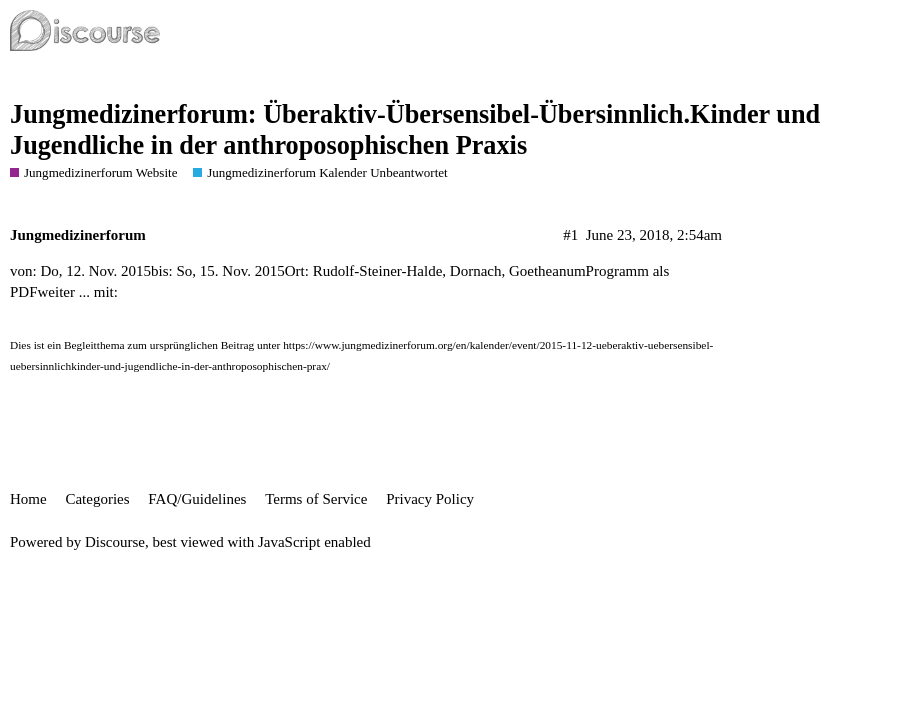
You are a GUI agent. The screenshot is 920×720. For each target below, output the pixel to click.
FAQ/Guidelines (197, 499)
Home (28, 499)
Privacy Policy (430, 499)
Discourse (115, 542)
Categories (97, 499)
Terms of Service (316, 499)
